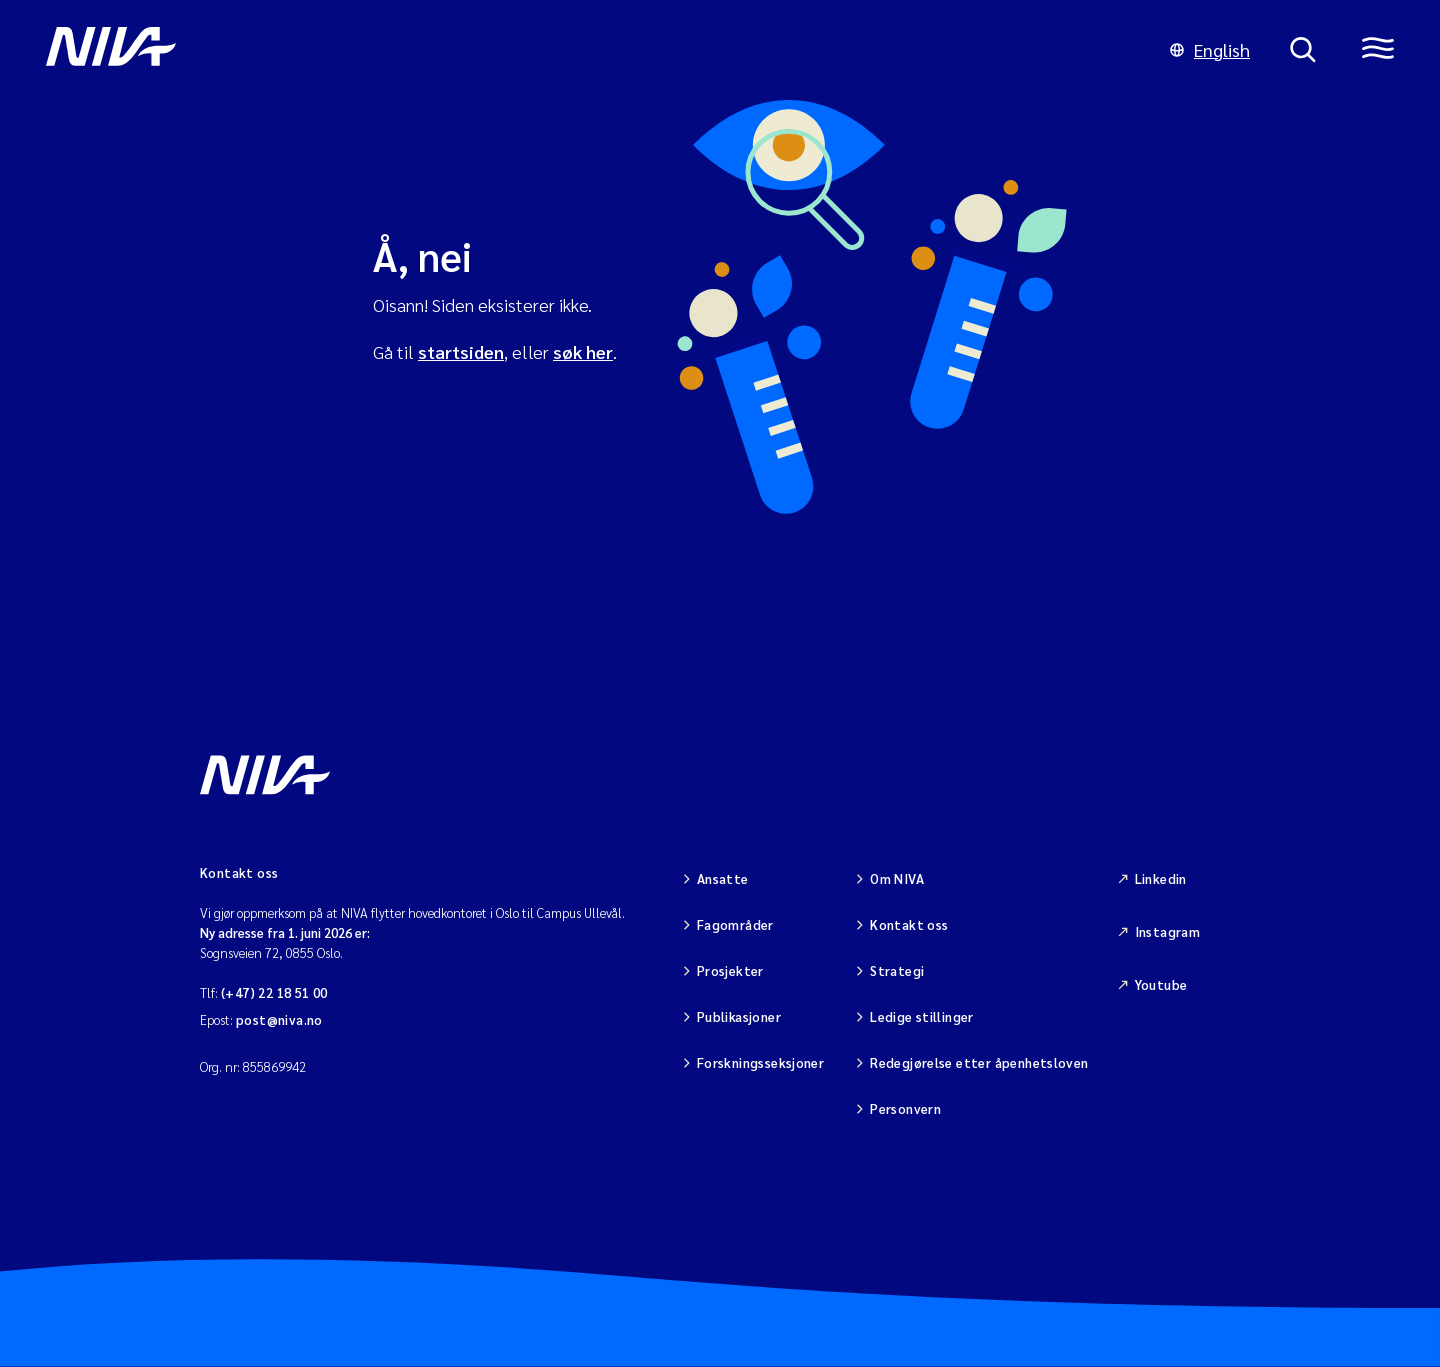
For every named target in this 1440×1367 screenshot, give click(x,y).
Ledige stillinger (922, 1016)
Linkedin (1161, 878)
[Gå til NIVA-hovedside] (588, 50)
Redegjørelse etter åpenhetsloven (979, 1062)
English (1210, 49)
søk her (583, 351)
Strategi (897, 970)
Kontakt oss (909, 924)
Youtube (1161, 984)
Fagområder (735, 924)
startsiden (461, 351)
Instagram (1168, 931)
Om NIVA (897, 878)
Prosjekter (730, 970)
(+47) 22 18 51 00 (274, 992)
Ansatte (723, 878)
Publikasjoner (739, 1016)
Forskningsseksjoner (760, 1062)
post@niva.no (279, 1019)
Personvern (905, 1108)
